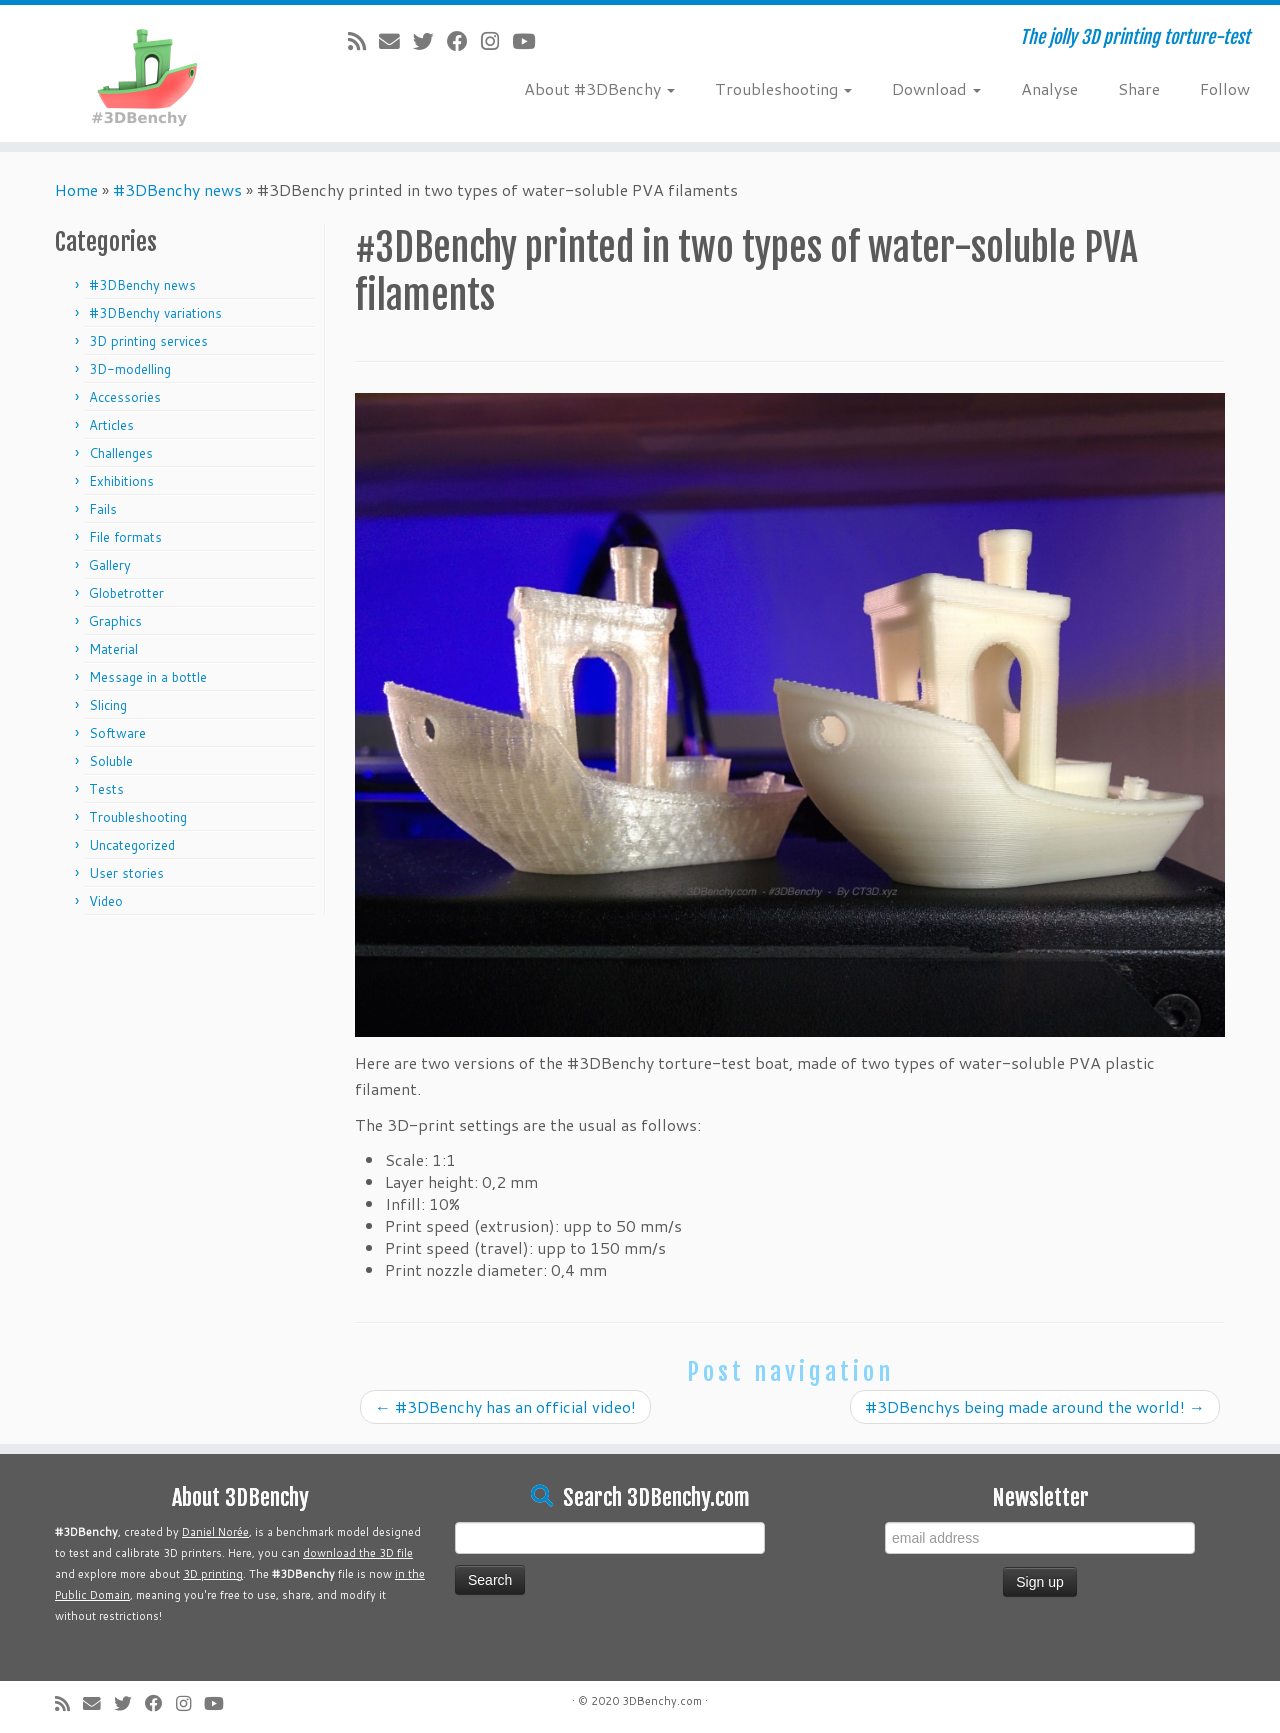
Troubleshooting (783, 88)
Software (117, 733)
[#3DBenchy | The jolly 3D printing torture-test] (147, 73)
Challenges (121, 453)
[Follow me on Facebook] (464, 41)
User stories (126, 873)
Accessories (125, 397)
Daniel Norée (215, 1532)
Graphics (115, 621)
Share (1139, 88)
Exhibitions (121, 481)
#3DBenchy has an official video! (505, 1406)
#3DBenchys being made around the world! (1035, 1406)
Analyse (1049, 88)
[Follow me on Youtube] (530, 41)
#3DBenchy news (177, 189)
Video (106, 901)
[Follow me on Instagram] (496, 41)
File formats (125, 537)
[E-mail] (396, 41)
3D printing (213, 1574)
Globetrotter (126, 593)
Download (936, 88)
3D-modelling (130, 369)
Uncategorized (132, 845)
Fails (103, 509)
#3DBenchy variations (155, 313)
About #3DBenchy (599, 88)
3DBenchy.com (662, 1701)
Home (76, 189)
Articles (111, 425)
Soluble (111, 761)
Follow (1225, 88)
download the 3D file (358, 1553)
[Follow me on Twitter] (430, 41)
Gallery (110, 565)
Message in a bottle (148, 677)
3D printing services (148, 341)
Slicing (108, 705)
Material (113, 649)
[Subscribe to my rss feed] (363, 41)
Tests (106, 789)
